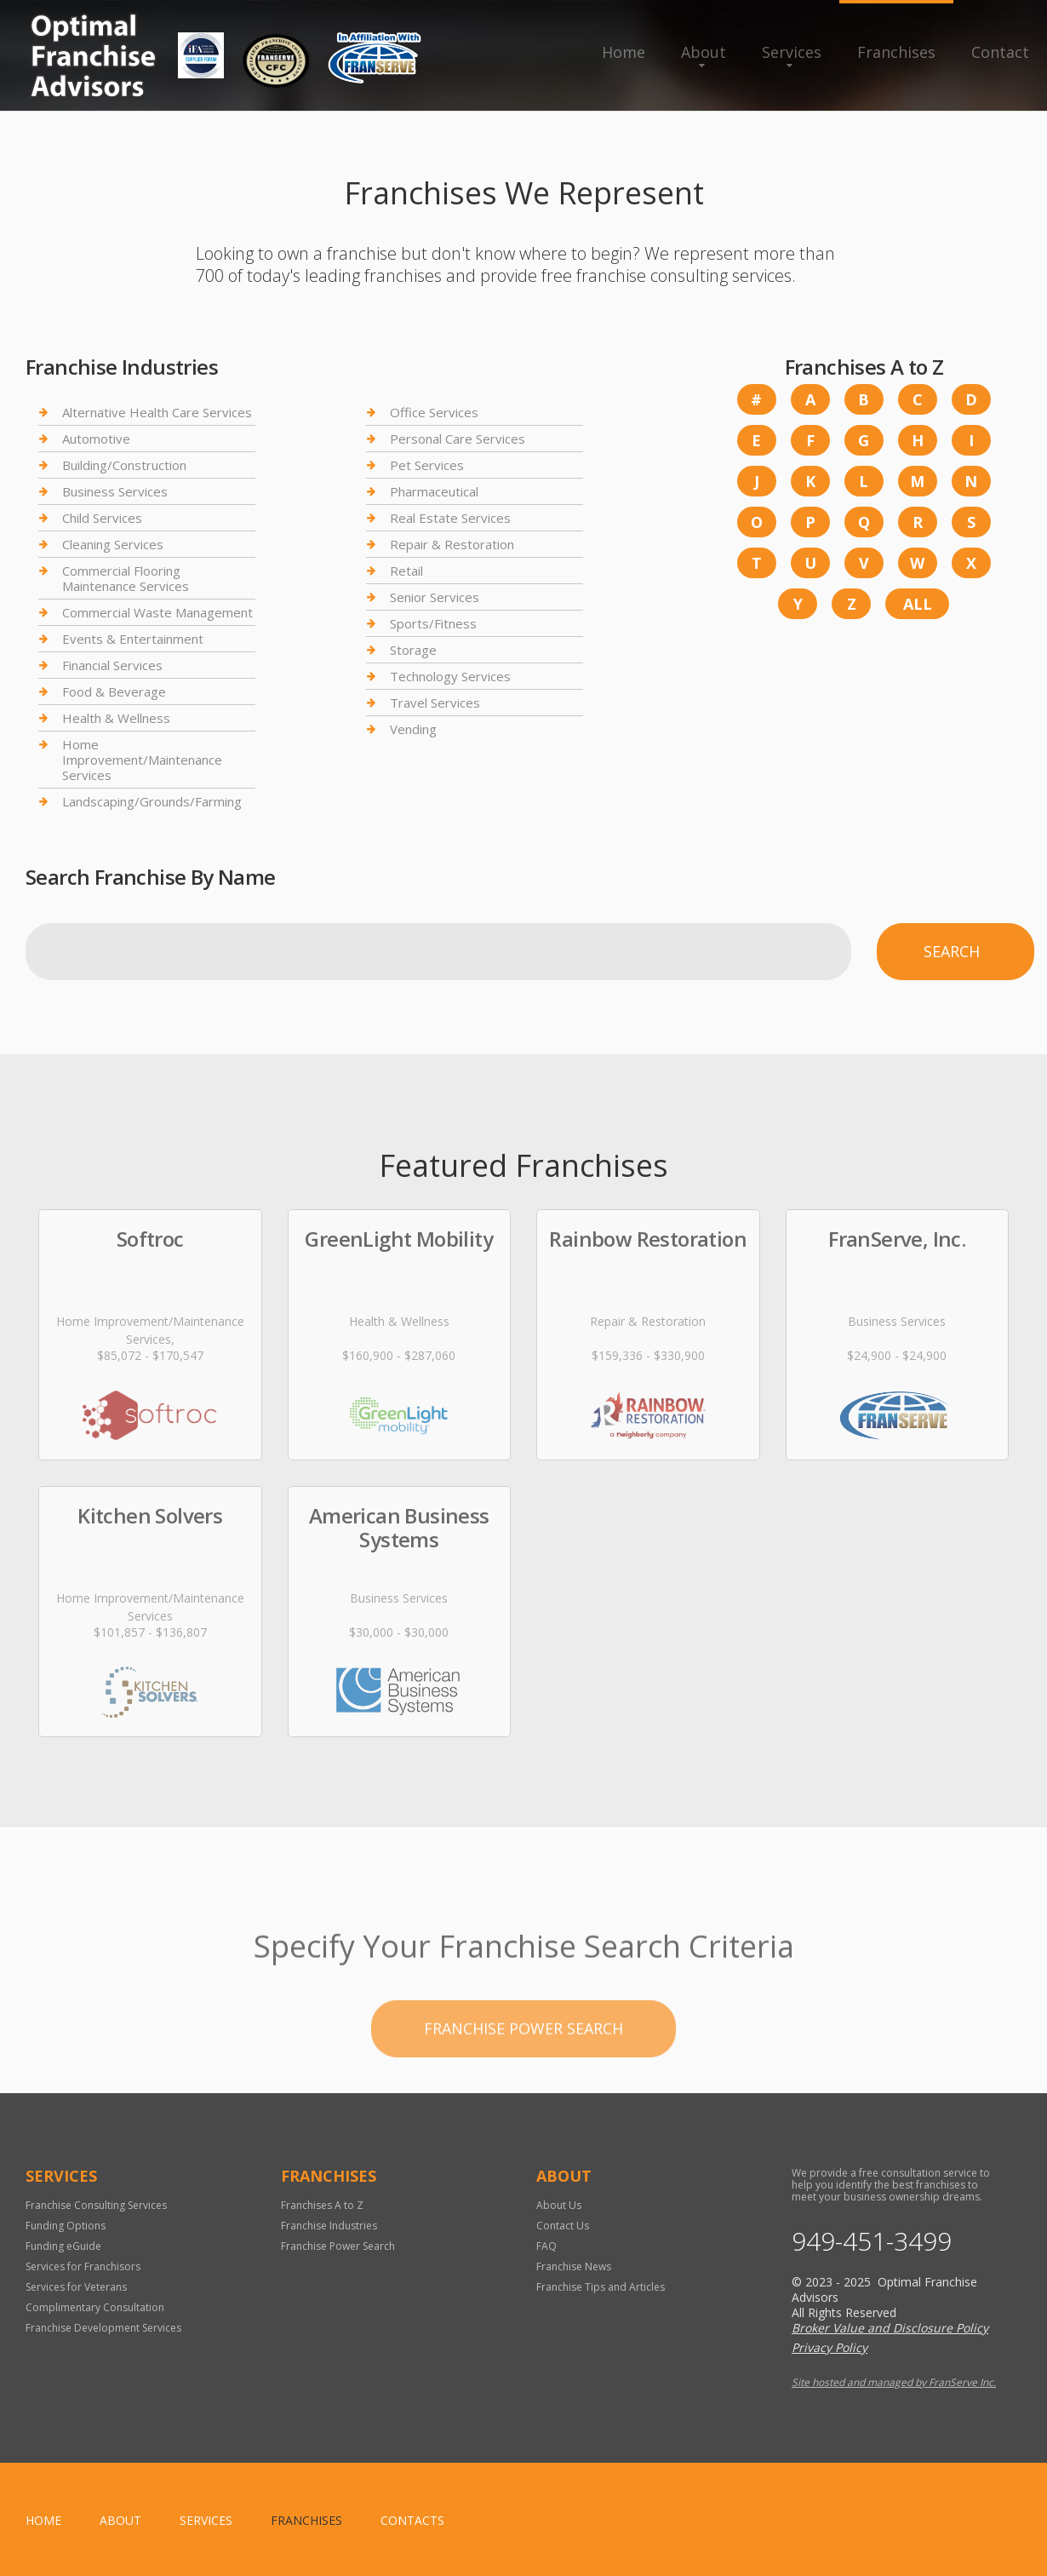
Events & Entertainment (132, 638)
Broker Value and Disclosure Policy (890, 2328)
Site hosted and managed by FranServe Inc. (894, 2382)
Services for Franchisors (83, 2266)
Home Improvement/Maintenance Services (142, 759)
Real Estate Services (450, 517)
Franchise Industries (329, 2225)
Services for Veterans (76, 2287)
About (703, 52)
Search (952, 951)
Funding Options (66, 2225)
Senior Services (434, 596)
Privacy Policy (829, 2347)
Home (623, 52)
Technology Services (450, 676)
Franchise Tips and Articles (600, 2287)
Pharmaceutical (434, 491)
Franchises (896, 52)
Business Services (115, 491)
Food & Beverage (114, 691)
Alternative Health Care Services (157, 412)
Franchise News (573, 2266)
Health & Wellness (116, 717)
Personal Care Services (457, 438)
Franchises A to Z (322, 2205)
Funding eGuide (63, 2246)
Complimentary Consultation (95, 2307)
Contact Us (562, 2225)
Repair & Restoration (452, 544)
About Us (558, 2205)
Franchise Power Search (523, 2090)
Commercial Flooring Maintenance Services (125, 578)
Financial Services (112, 665)
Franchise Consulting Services (96, 2205)
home (43, 2520)
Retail (406, 570)
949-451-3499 (872, 2241)
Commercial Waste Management (157, 612)
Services (791, 52)
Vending (413, 728)
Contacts (412, 2520)
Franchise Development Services (103, 2328)
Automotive (96, 438)
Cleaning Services (112, 544)
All (917, 604)
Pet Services (427, 464)
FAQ (546, 2246)
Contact (1000, 52)
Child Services (102, 517)
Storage (413, 649)
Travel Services (435, 702)
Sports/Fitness (433, 623)
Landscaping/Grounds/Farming (152, 801)
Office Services (434, 412)
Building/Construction (124, 464)
